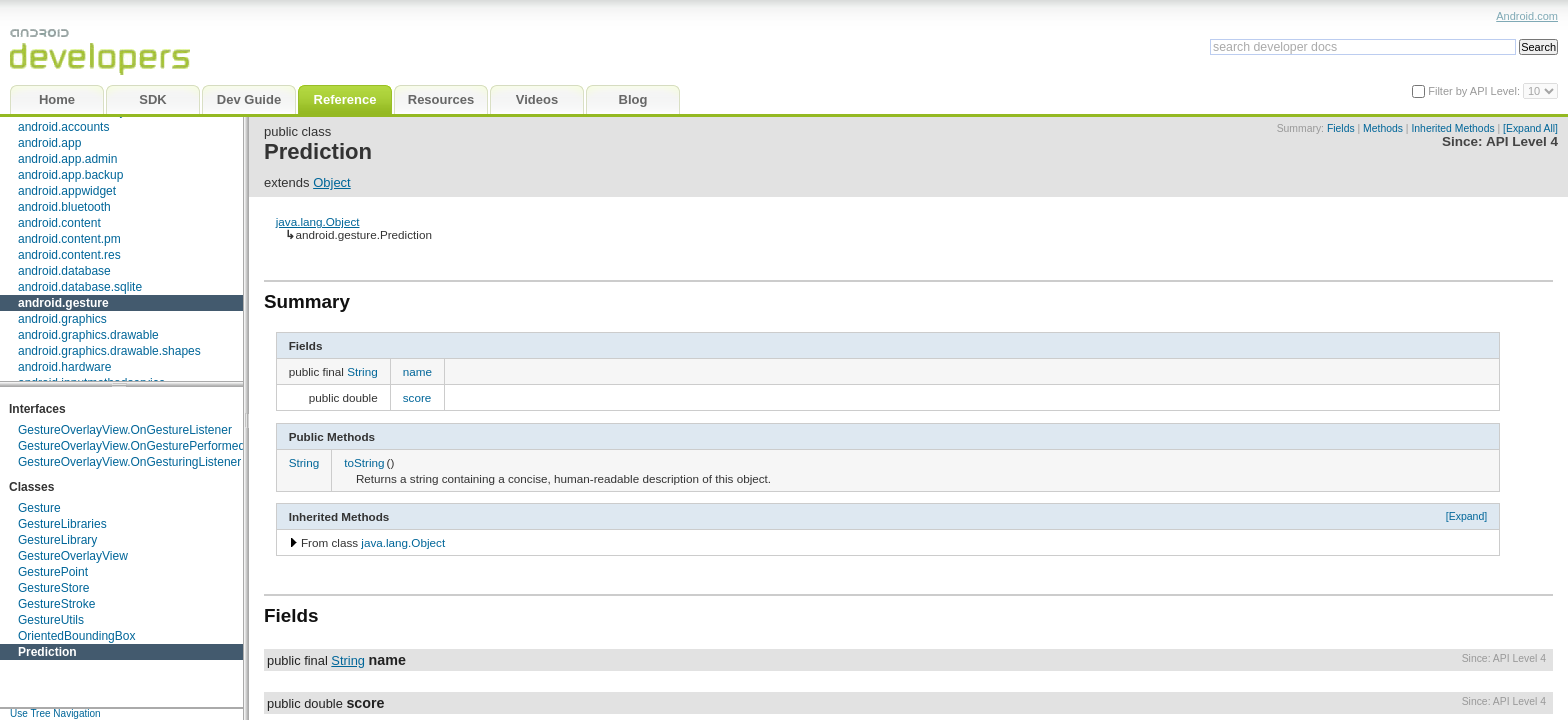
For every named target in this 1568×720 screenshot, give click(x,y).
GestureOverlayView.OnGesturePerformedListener (153, 446)
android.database (64, 271)
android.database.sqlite (80, 287)
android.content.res (69, 255)
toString (364, 462)
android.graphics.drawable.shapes (109, 351)
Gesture (39, 508)
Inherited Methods (1452, 128)
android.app (49, 143)
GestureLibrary (57, 540)
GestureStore (53, 588)
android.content (59, 223)
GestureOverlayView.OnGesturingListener (129, 462)
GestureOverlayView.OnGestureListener (125, 430)
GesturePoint (53, 572)
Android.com (1527, 16)
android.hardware (64, 367)
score (417, 397)
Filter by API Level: (1475, 91)
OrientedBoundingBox (76, 636)
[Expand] (1467, 516)
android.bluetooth (64, 207)
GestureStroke (56, 604)
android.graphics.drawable (88, 335)
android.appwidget (67, 191)
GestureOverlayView (73, 556)
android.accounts (63, 127)
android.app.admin (67, 159)
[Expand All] (1530, 128)
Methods (1383, 128)
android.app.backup (70, 175)
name (417, 371)
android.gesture (63, 303)
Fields (1341, 128)
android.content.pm (69, 239)
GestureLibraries (62, 524)
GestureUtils (51, 620)
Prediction (47, 652)
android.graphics (62, 319)
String (362, 371)
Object (332, 182)
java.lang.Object (318, 221)
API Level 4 (1522, 141)
